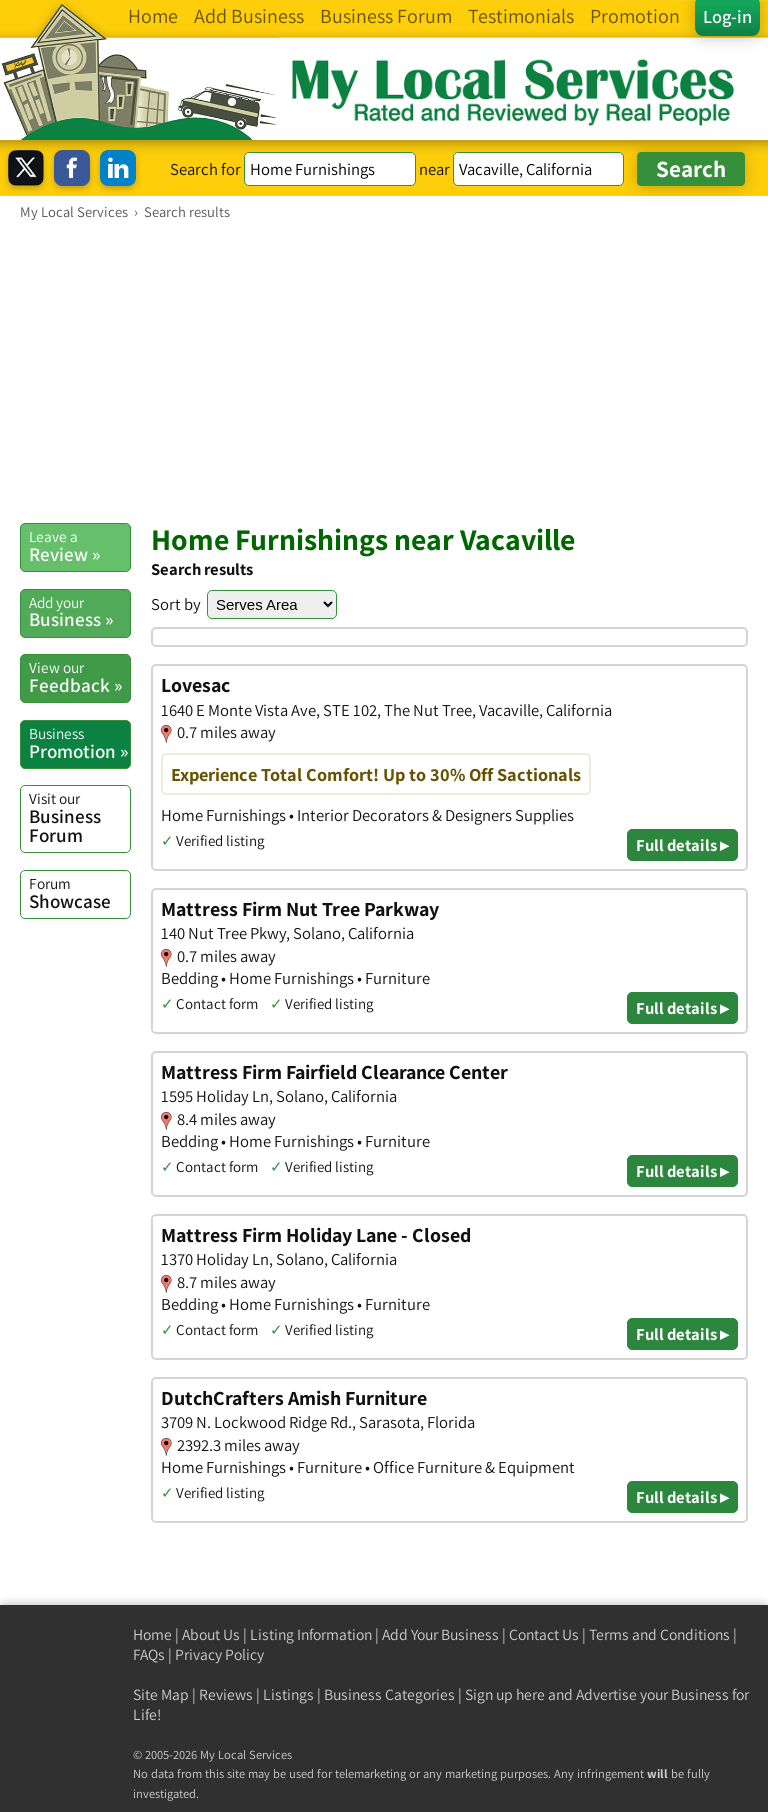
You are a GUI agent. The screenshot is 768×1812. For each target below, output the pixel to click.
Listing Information (311, 1634)
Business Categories (389, 1694)
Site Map (161, 1694)
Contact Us (544, 1634)
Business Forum (79, 817)
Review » (79, 546)
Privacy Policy (219, 1654)
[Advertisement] (384, 371)
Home (152, 1634)
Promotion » (79, 743)
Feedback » (79, 677)
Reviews (226, 1694)
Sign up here (505, 1694)
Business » (79, 612)
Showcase (79, 893)
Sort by (176, 604)
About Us (211, 1634)
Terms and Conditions (659, 1634)
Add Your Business (440, 1634)
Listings (288, 1694)
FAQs (149, 1654)
